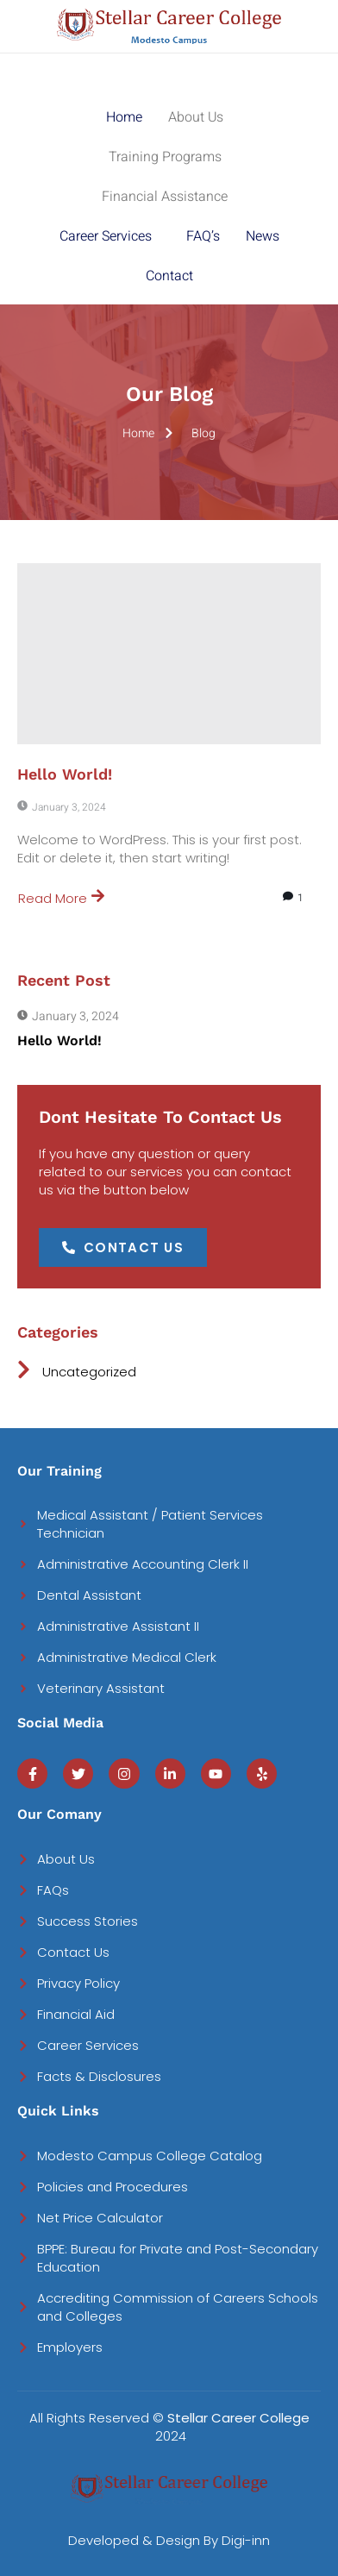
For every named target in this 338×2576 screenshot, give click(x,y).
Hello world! (64, 774)
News (262, 236)
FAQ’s (203, 236)
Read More (61, 897)
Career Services (105, 236)
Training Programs (165, 157)
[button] (200, 117)
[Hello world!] (169, 653)
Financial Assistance (165, 196)
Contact (169, 276)
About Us (195, 117)
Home (124, 117)
